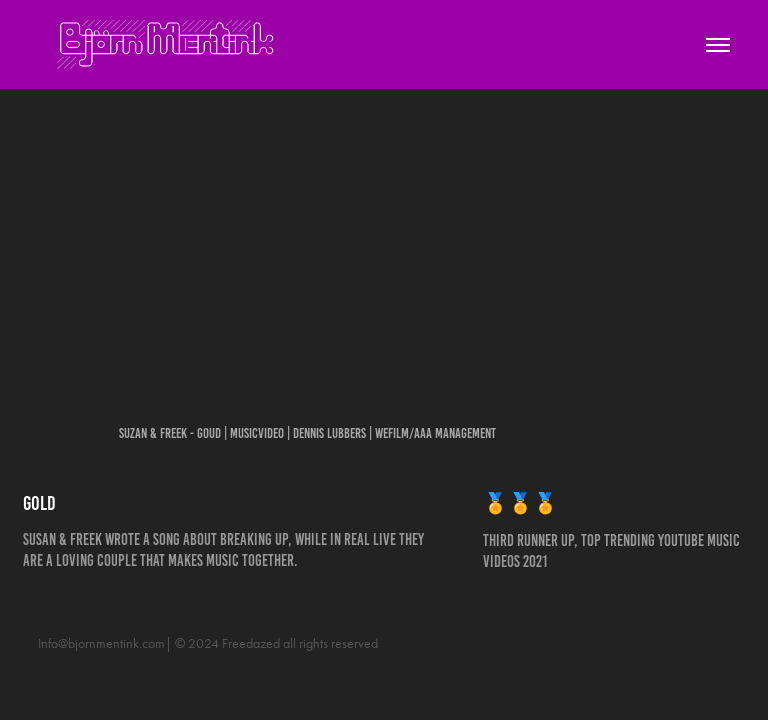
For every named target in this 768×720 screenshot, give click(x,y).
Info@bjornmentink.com (101, 643)
